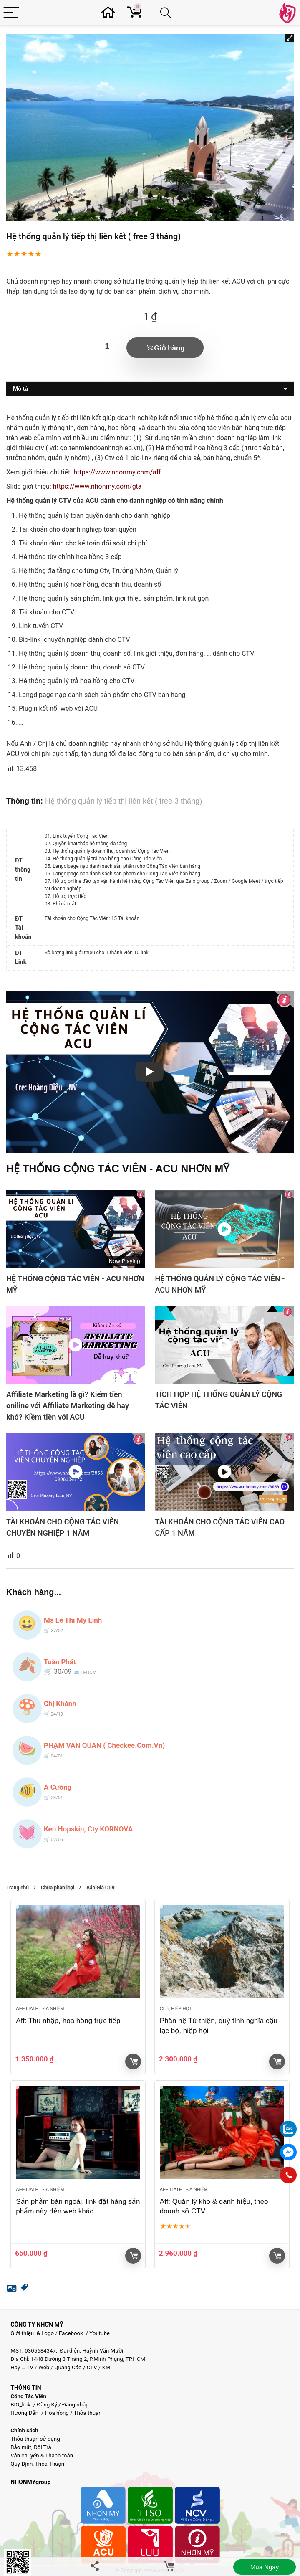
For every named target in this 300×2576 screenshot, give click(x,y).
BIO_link (21, 2404)
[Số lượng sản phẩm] (107, 346)
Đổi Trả (42, 2447)
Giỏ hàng (169, 348)
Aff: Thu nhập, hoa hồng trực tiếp (68, 2021)
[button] (289, 38)
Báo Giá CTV (100, 1888)
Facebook (71, 2333)
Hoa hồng (56, 2413)
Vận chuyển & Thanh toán (41, 2455)
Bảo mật (20, 2447)
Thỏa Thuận (49, 2464)
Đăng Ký (47, 2404)
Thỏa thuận (87, 2413)
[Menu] (11, 13)
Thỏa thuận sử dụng (35, 2439)
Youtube (99, 2333)
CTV (92, 2367)
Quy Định (21, 2464)
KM (106, 2367)
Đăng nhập (75, 2404)
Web (43, 2367)
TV (29, 2367)
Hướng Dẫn (25, 2413)
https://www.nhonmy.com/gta (97, 486)
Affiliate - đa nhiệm (40, 2008)
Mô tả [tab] (20, 388)
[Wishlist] (110, 12)
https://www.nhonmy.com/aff (117, 472)
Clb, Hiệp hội (175, 2008)
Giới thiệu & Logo (32, 2333)
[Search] (167, 13)
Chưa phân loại (57, 1888)
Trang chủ (17, 1888)
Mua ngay (264, 2567)
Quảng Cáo (67, 2367)
